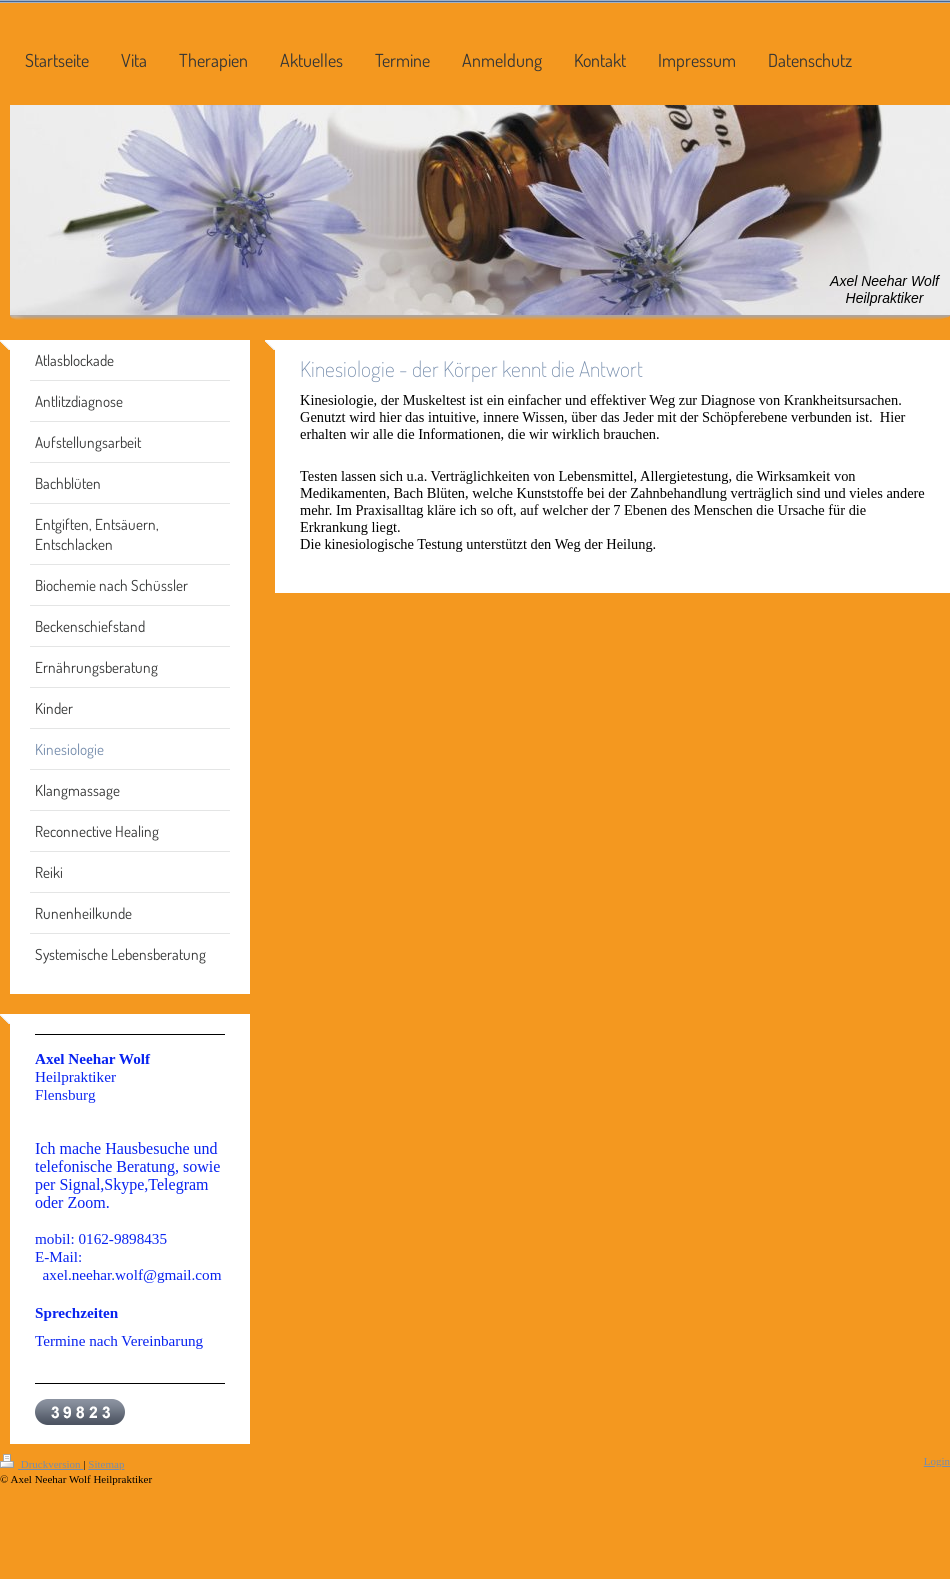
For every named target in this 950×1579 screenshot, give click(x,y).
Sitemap (106, 1464)
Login (937, 1461)
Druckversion (41, 1464)
